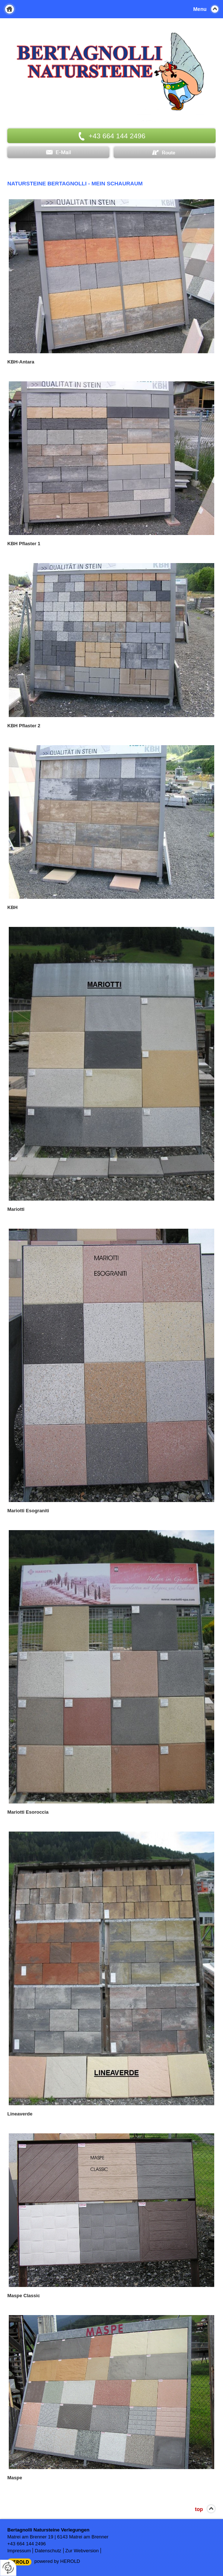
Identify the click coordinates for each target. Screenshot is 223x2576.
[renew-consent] (8, 2568)
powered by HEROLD (57, 2561)
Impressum (19, 2550)
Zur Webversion (82, 2550)
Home (9, 9)
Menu (200, 9)
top (199, 2509)
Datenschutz (48, 2550)
